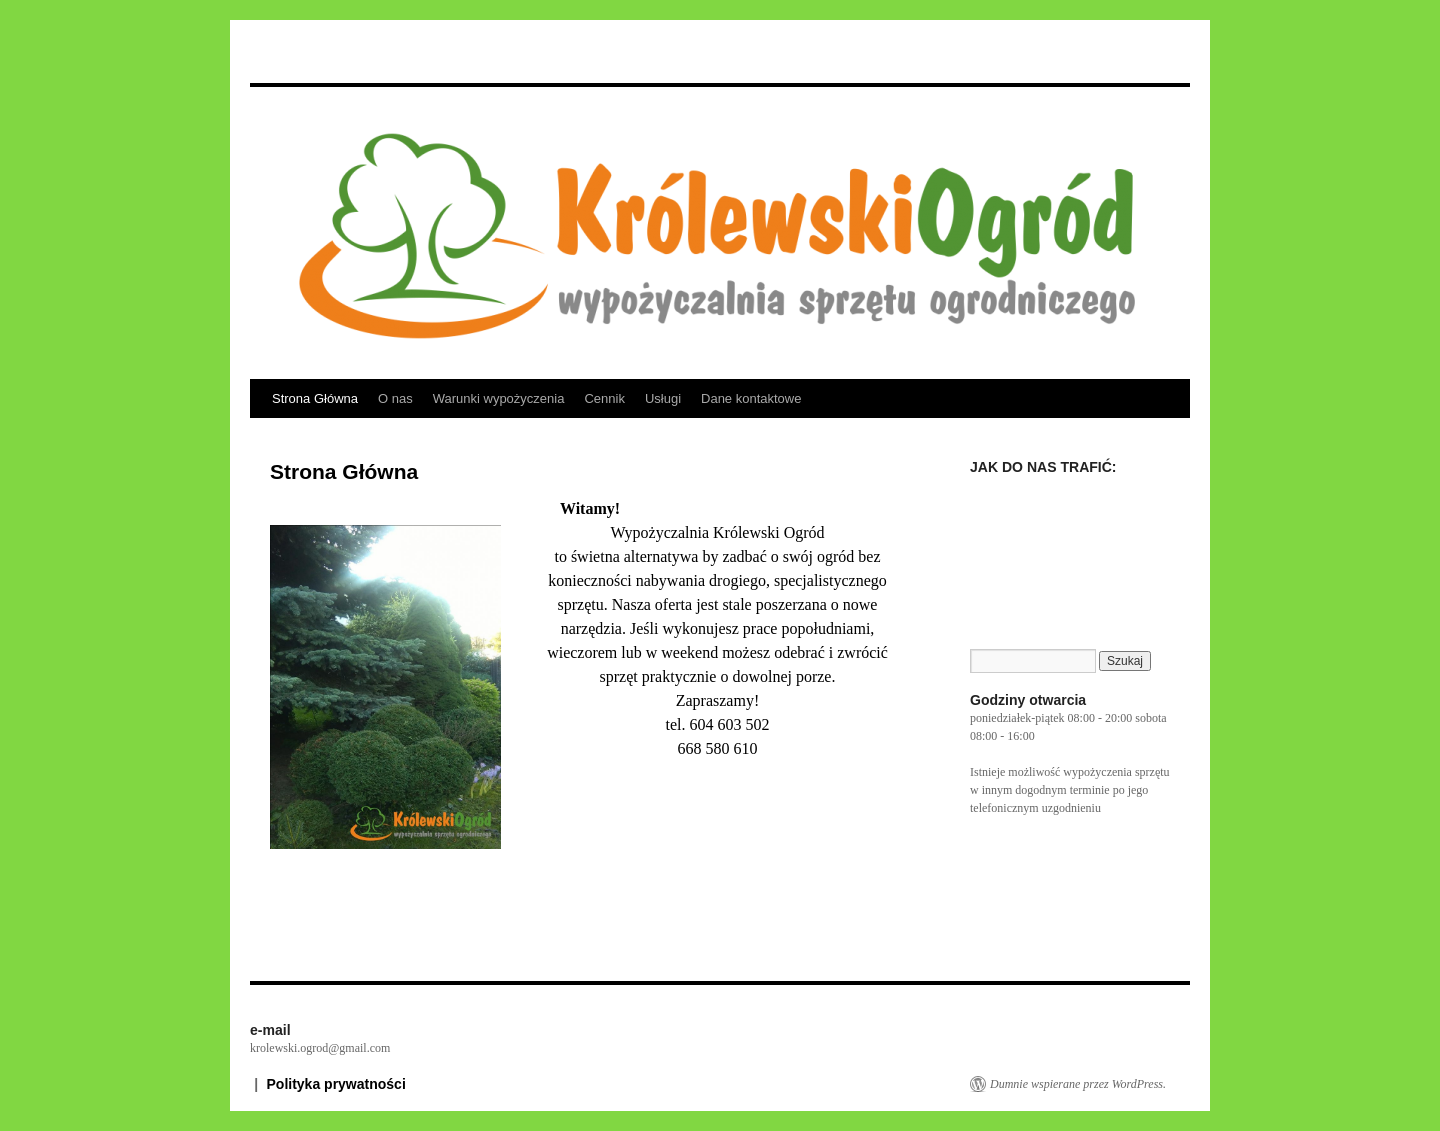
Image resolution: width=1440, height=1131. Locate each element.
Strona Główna (315, 398)
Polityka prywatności (336, 1084)
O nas (395, 398)
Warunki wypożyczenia (499, 398)
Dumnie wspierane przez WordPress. (1078, 1084)
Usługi (663, 398)
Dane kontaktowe (751, 398)
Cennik (604, 398)
